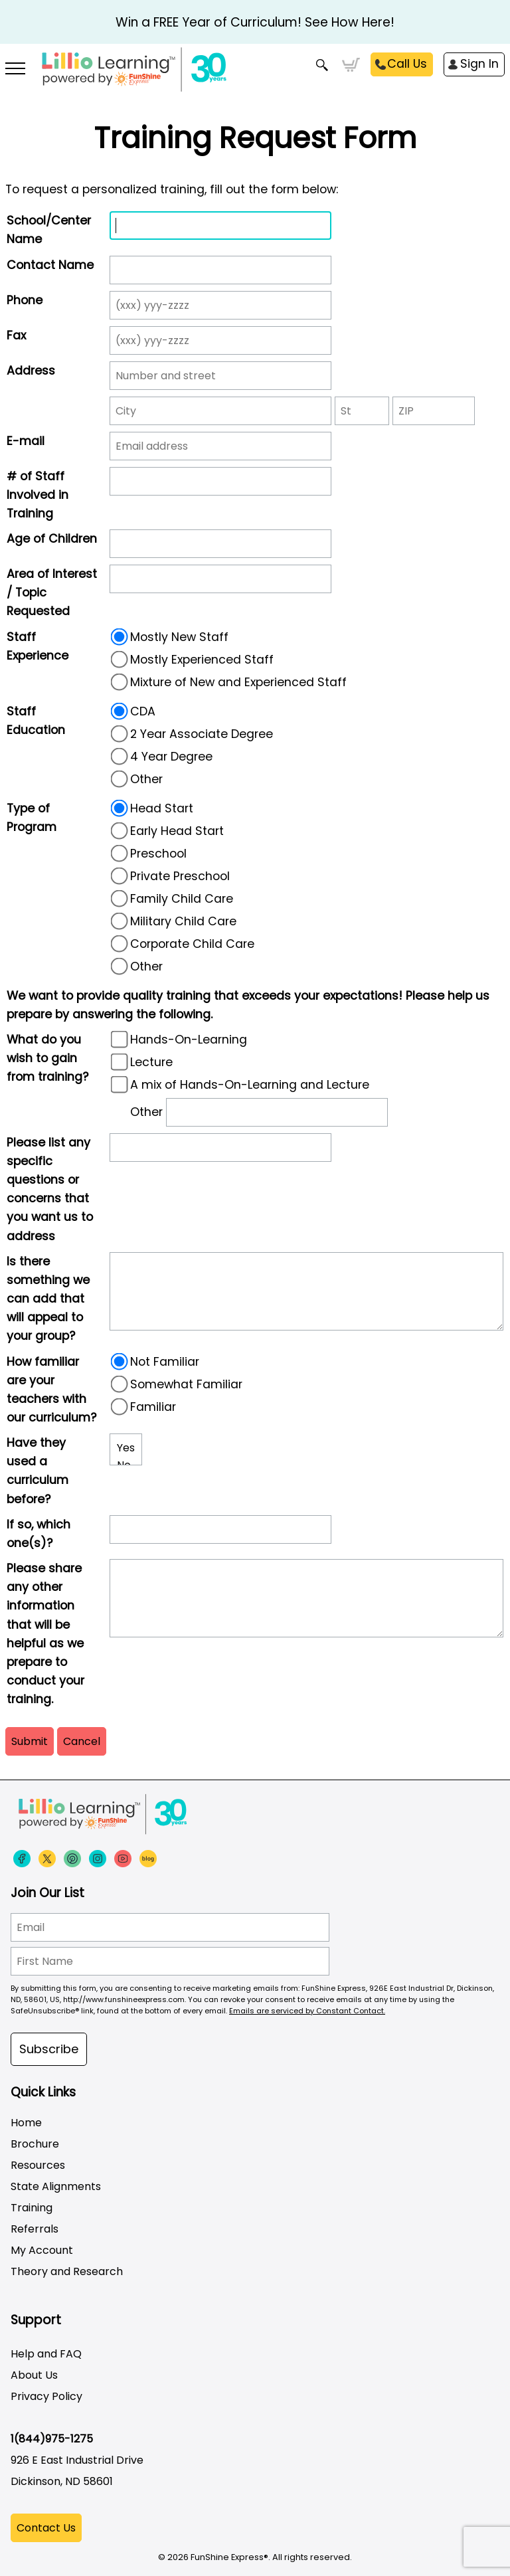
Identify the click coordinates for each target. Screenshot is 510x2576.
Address (31, 371)
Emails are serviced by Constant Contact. (307, 2010)
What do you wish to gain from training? (47, 1058)
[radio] (119, 636)
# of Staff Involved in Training (37, 494)
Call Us (407, 64)
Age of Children (52, 539)
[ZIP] (433, 411)
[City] (220, 411)
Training (31, 2207)
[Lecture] (119, 1061)
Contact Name (50, 265)
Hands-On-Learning (178, 1039)
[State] (362, 411)
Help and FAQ (46, 2353)
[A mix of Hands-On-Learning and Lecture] (119, 1084)
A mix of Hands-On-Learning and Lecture (239, 1084)
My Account (42, 2250)
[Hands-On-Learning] (119, 1039)
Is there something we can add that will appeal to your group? (48, 1298)
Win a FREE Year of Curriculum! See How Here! (255, 22)
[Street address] (220, 375)
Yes (126, 1448)
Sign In (479, 64)
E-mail (25, 441)
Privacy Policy (46, 2396)
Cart (351, 65)
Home (26, 2122)
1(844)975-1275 (52, 2438)
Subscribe (48, 2049)
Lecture (141, 1062)
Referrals (34, 2229)
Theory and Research (67, 2271)
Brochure (35, 2144)
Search (322, 65)
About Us (34, 2375)
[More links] (15, 70)
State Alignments (56, 2186)
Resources (38, 2165)
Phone (24, 300)
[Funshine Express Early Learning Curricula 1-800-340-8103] (255, 77)
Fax (16, 335)
